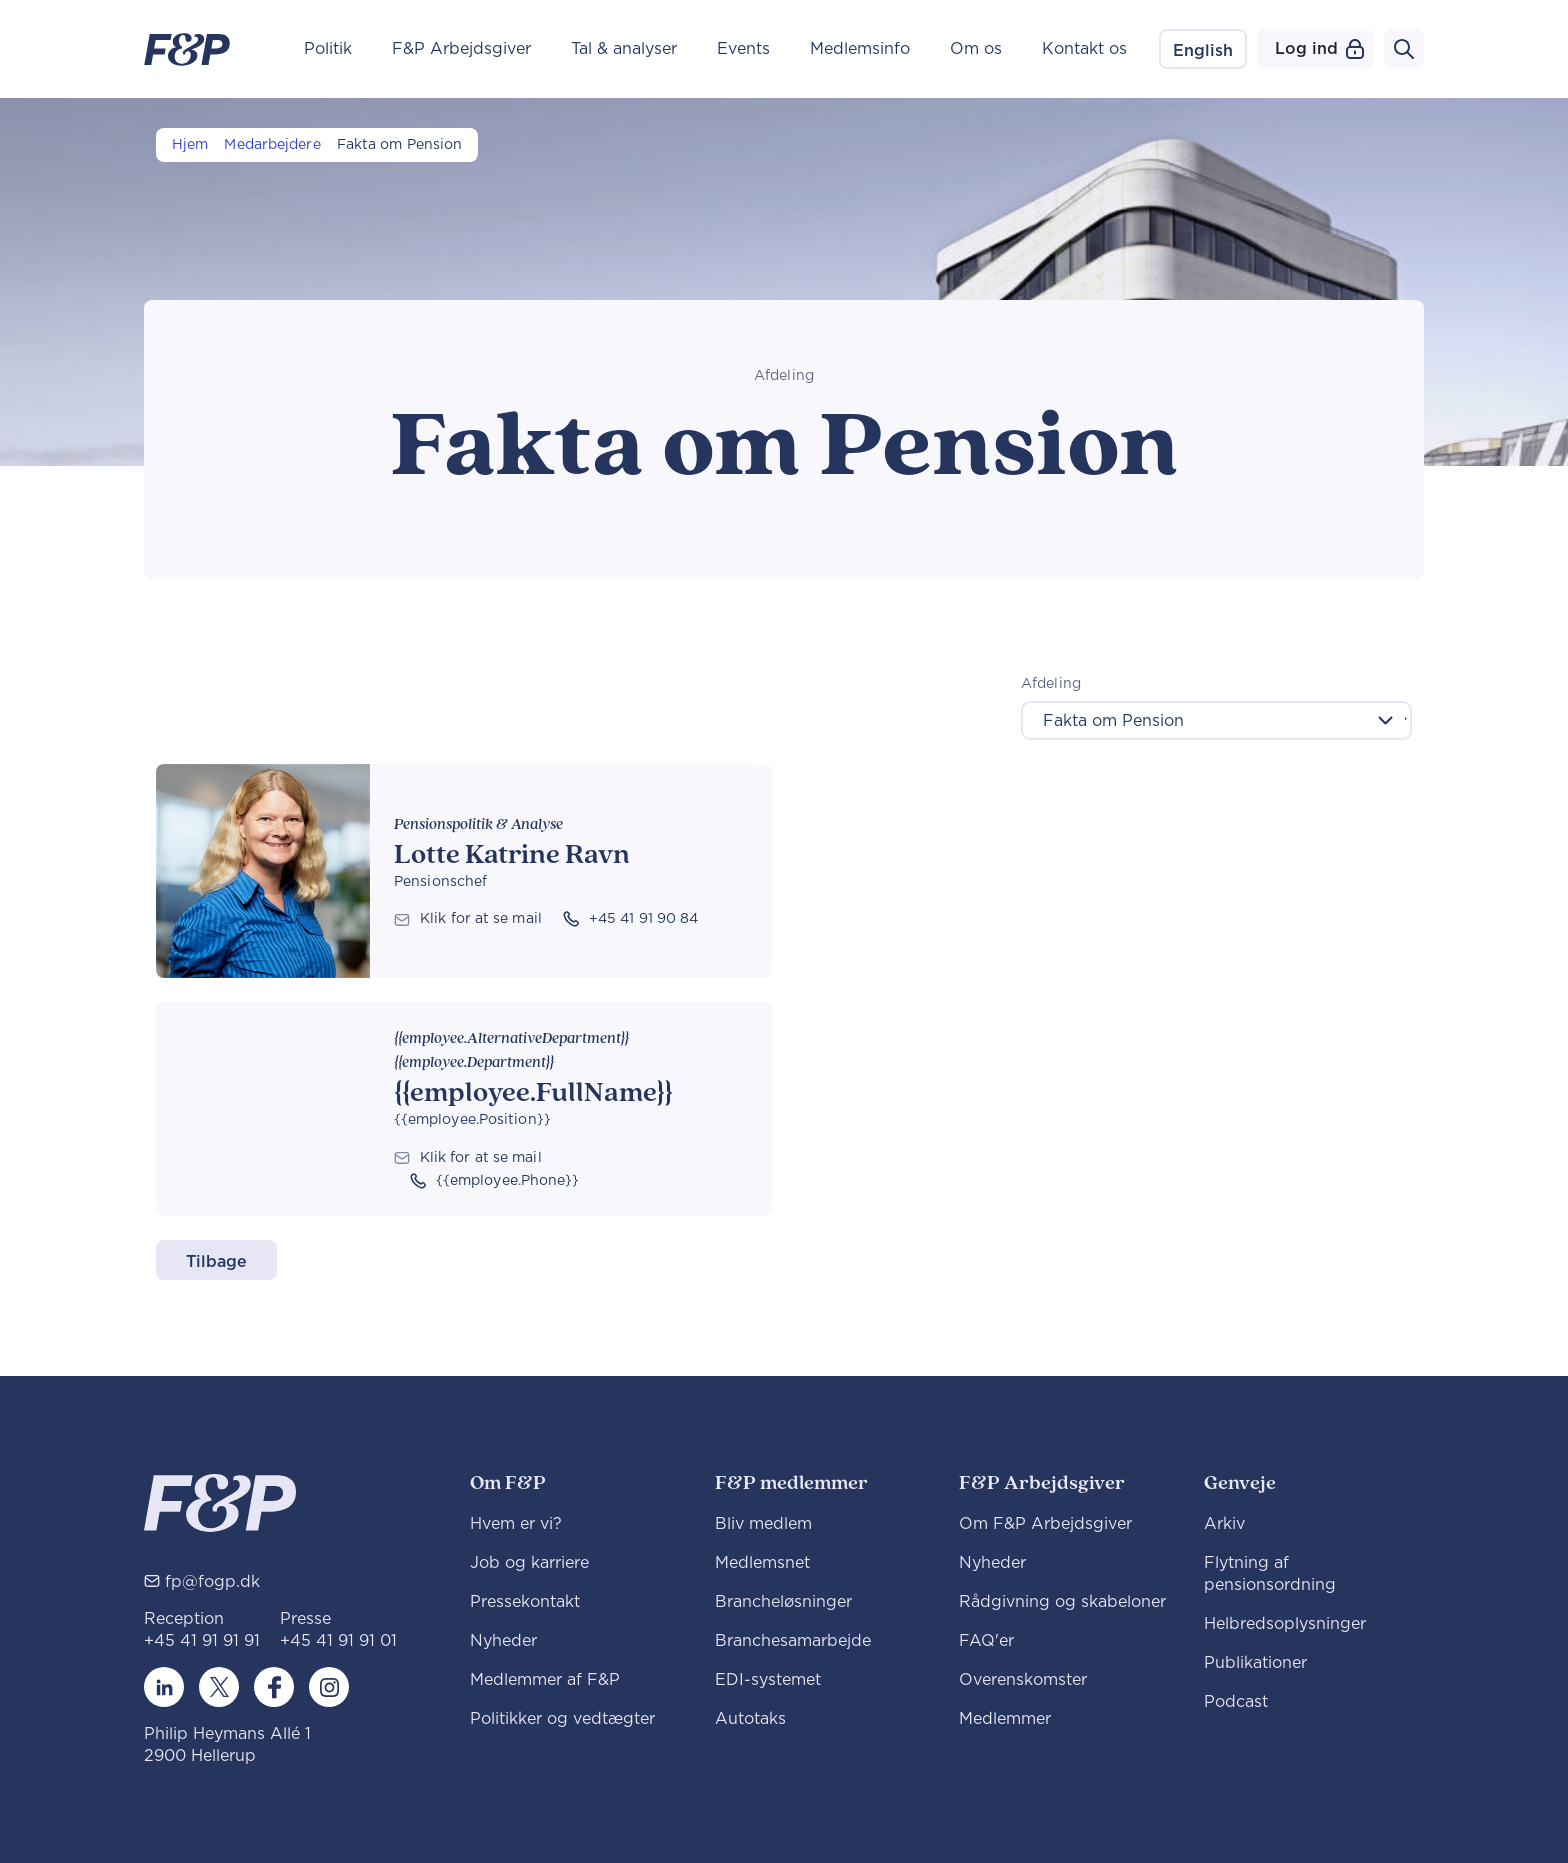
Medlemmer (1005, 1719)
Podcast (1236, 1702)
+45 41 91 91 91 (202, 1641)
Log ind (1319, 49)
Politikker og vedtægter (562, 1719)
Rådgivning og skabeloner (1062, 1602)
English (1203, 51)
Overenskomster (1023, 1680)
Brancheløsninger (783, 1602)
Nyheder (503, 1641)
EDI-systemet (768, 1680)
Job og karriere (529, 1563)
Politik (328, 49)
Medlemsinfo (860, 49)
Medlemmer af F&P (545, 1680)
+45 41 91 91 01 (338, 1641)
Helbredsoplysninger (1285, 1624)
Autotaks (750, 1719)
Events (743, 49)
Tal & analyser (624, 49)
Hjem (190, 145)
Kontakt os (1084, 49)
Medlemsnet (762, 1563)
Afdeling (1051, 684)
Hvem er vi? (516, 1524)
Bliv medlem (763, 1524)
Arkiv (1224, 1524)
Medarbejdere (272, 145)
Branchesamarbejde (793, 1641)
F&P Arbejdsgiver (461, 49)
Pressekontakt (525, 1602)
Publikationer (1255, 1663)
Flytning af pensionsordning (1270, 1574)
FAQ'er (986, 1641)
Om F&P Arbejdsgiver (1045, 1524)
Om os (976, 49)
